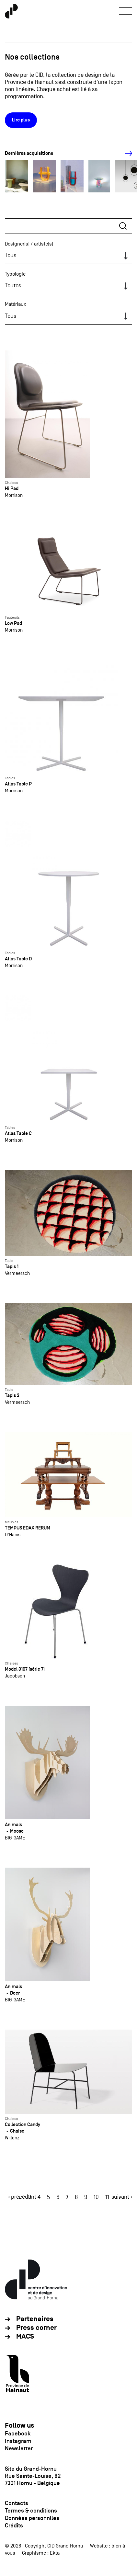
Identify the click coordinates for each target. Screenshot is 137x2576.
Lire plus (21, 120)
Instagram (18, 2440)
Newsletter (19, 2448)
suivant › (121, 2196)
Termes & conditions (31, 2510)
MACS (25, 2336)
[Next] (125, 153)
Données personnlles (32, 2518)
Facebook (17, 2433)
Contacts (16, 2503)
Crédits (14, 2525)
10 (96, 2197)
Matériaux (15, 304)
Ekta (55, 2553)
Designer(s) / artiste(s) (29, 244)
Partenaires (34, 2319)
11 (107, 2197)
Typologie (15, 274)
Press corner (36, 2327)
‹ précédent (22, 2196)
